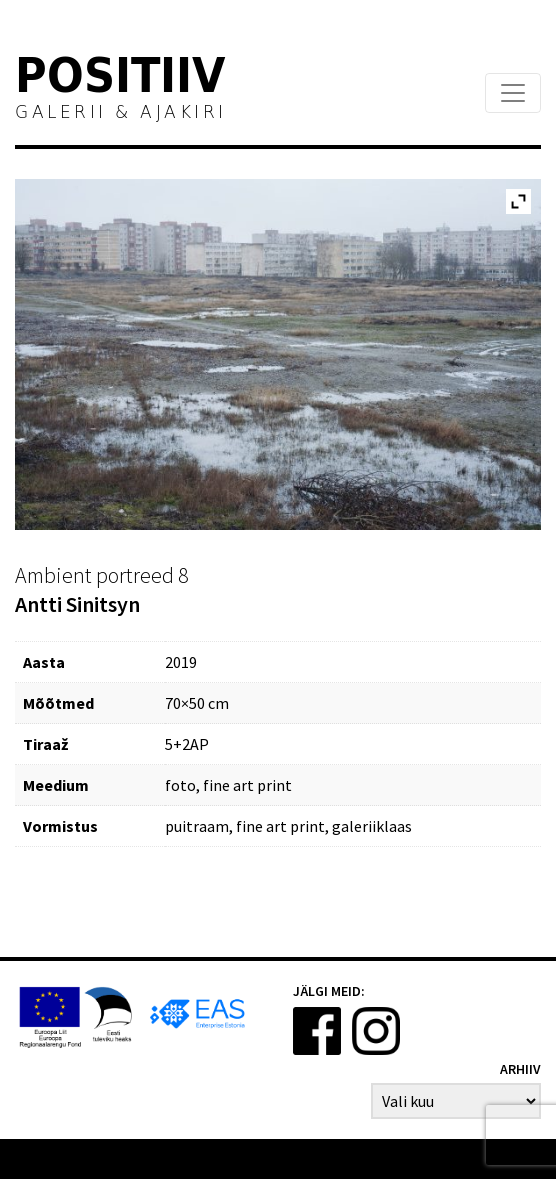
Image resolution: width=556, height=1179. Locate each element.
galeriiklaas (372, 826)
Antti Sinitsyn (77, 604)
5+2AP (187, 744)
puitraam (197, 826)
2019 (181, 662)
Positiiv (121, 79)
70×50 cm (197, 703)
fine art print (247, 785)
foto (180, 785)
